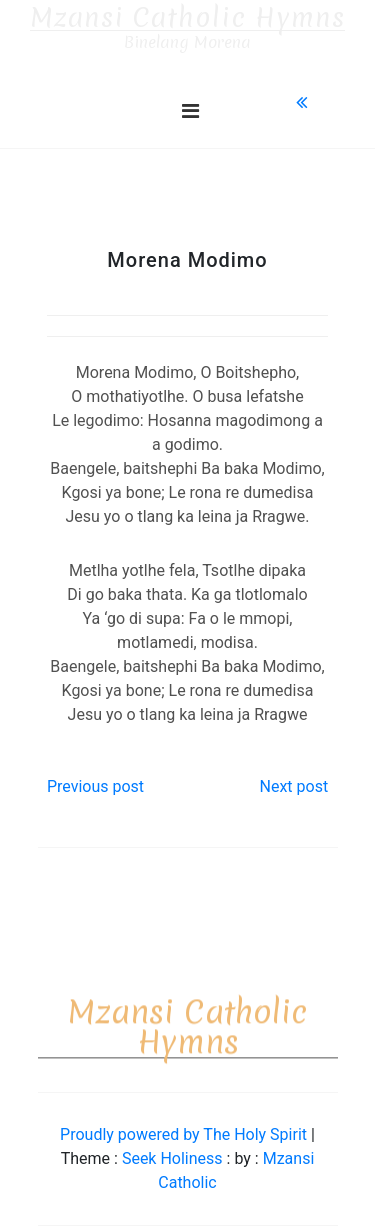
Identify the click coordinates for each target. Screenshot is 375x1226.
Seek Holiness (174, 1158)
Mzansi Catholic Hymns (187, 18)
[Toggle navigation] (190, 111)
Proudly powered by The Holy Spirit (185, 1134)
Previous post (95, 786)
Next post (293, 786)
